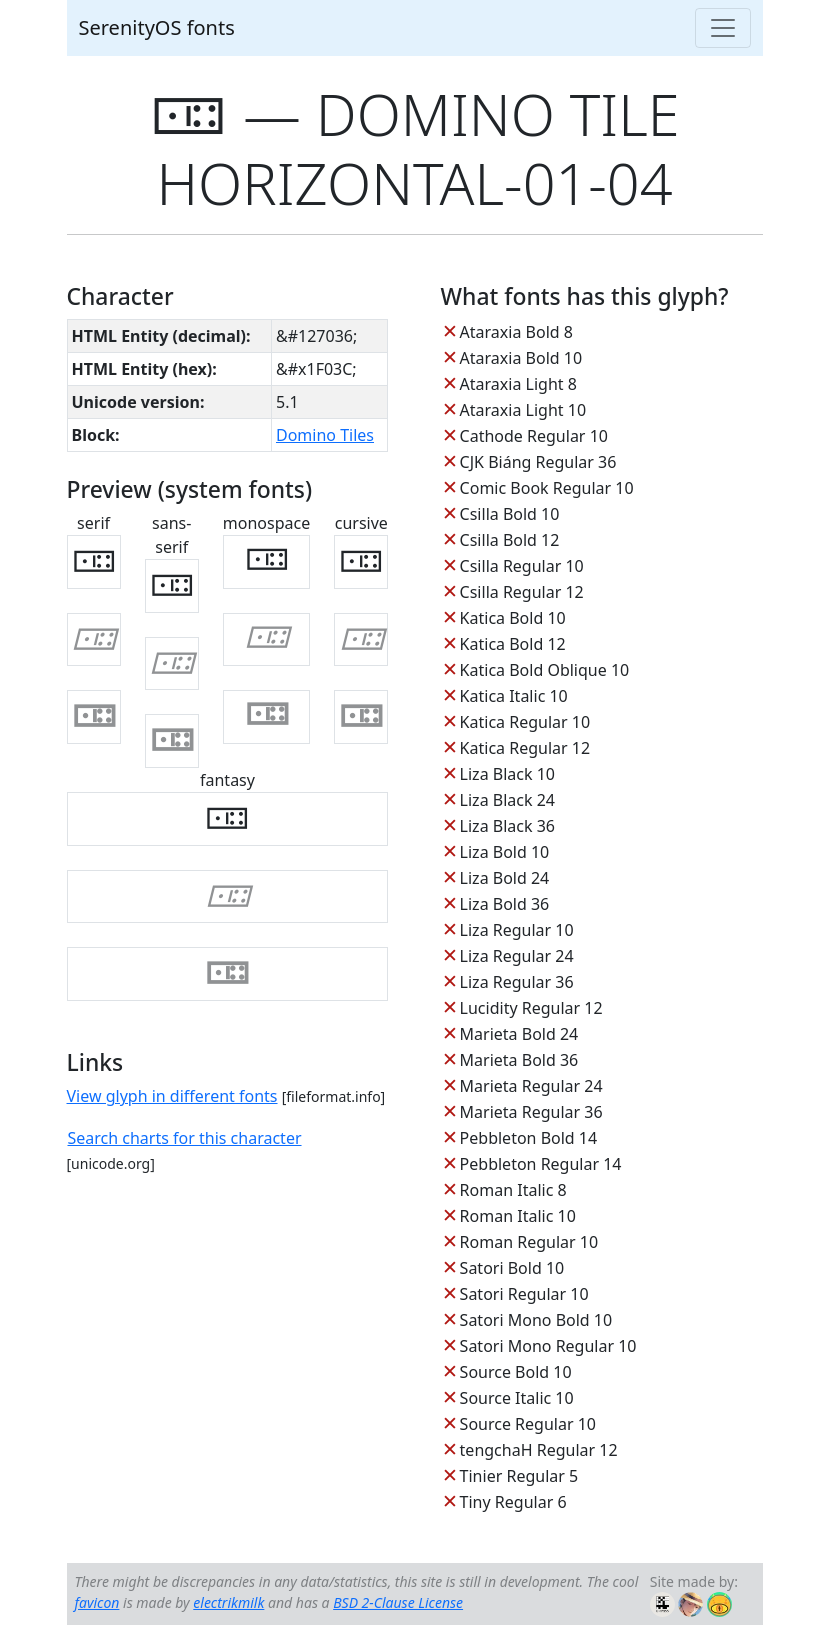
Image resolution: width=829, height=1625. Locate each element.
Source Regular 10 (528, 1424)
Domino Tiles (325, 435)
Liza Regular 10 (517, 930)
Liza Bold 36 (505, 904)
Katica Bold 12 (513, 644)
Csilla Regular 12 (522, 592)
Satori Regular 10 (524, 1294)
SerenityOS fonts (157, 27)
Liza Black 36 (507, 826)
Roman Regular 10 (529, 1242)
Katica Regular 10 (525, 722)
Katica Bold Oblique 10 (545, 670)
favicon (97, 1602)
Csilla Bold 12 (510, 540)
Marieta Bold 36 (519, 1060)
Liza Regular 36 (517, 982)
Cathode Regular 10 (534, 436)
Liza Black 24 (507, 800)
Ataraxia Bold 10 (521, 358)
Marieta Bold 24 (519, 1034)
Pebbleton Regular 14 (541, 1164)
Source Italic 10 (517, 1398)
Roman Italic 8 (513, 1190)
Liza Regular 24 (517, 956)
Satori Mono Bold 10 (536, 1320)
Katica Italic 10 (514, 696)
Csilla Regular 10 (522, 566)
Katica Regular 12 (525, 748)
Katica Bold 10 (513, 618)
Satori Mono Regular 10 (548, 1346)
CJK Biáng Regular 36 (538, 462)
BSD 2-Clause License (398, 1602)
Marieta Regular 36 (531, 1112)
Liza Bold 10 (505, 852)
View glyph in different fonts (172, 1096)
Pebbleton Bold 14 (529, 1138)
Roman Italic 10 (518, 1216)
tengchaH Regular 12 (539, 1450)
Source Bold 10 (516, 1372)
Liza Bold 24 (505, 878)
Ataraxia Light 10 (523, 410)
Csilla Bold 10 (510, 514)
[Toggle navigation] (723, 28)
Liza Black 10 (507, 774)
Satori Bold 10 (512, 1268)
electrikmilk (228, 1602)
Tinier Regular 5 (519, 1476)
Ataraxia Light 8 (518, 384)
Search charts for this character (185, 1138)
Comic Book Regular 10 (547, 488)
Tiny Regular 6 (513, 1502)
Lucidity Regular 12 (531, 1008)
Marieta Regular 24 (531, 1086)
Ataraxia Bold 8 (516, 332)
